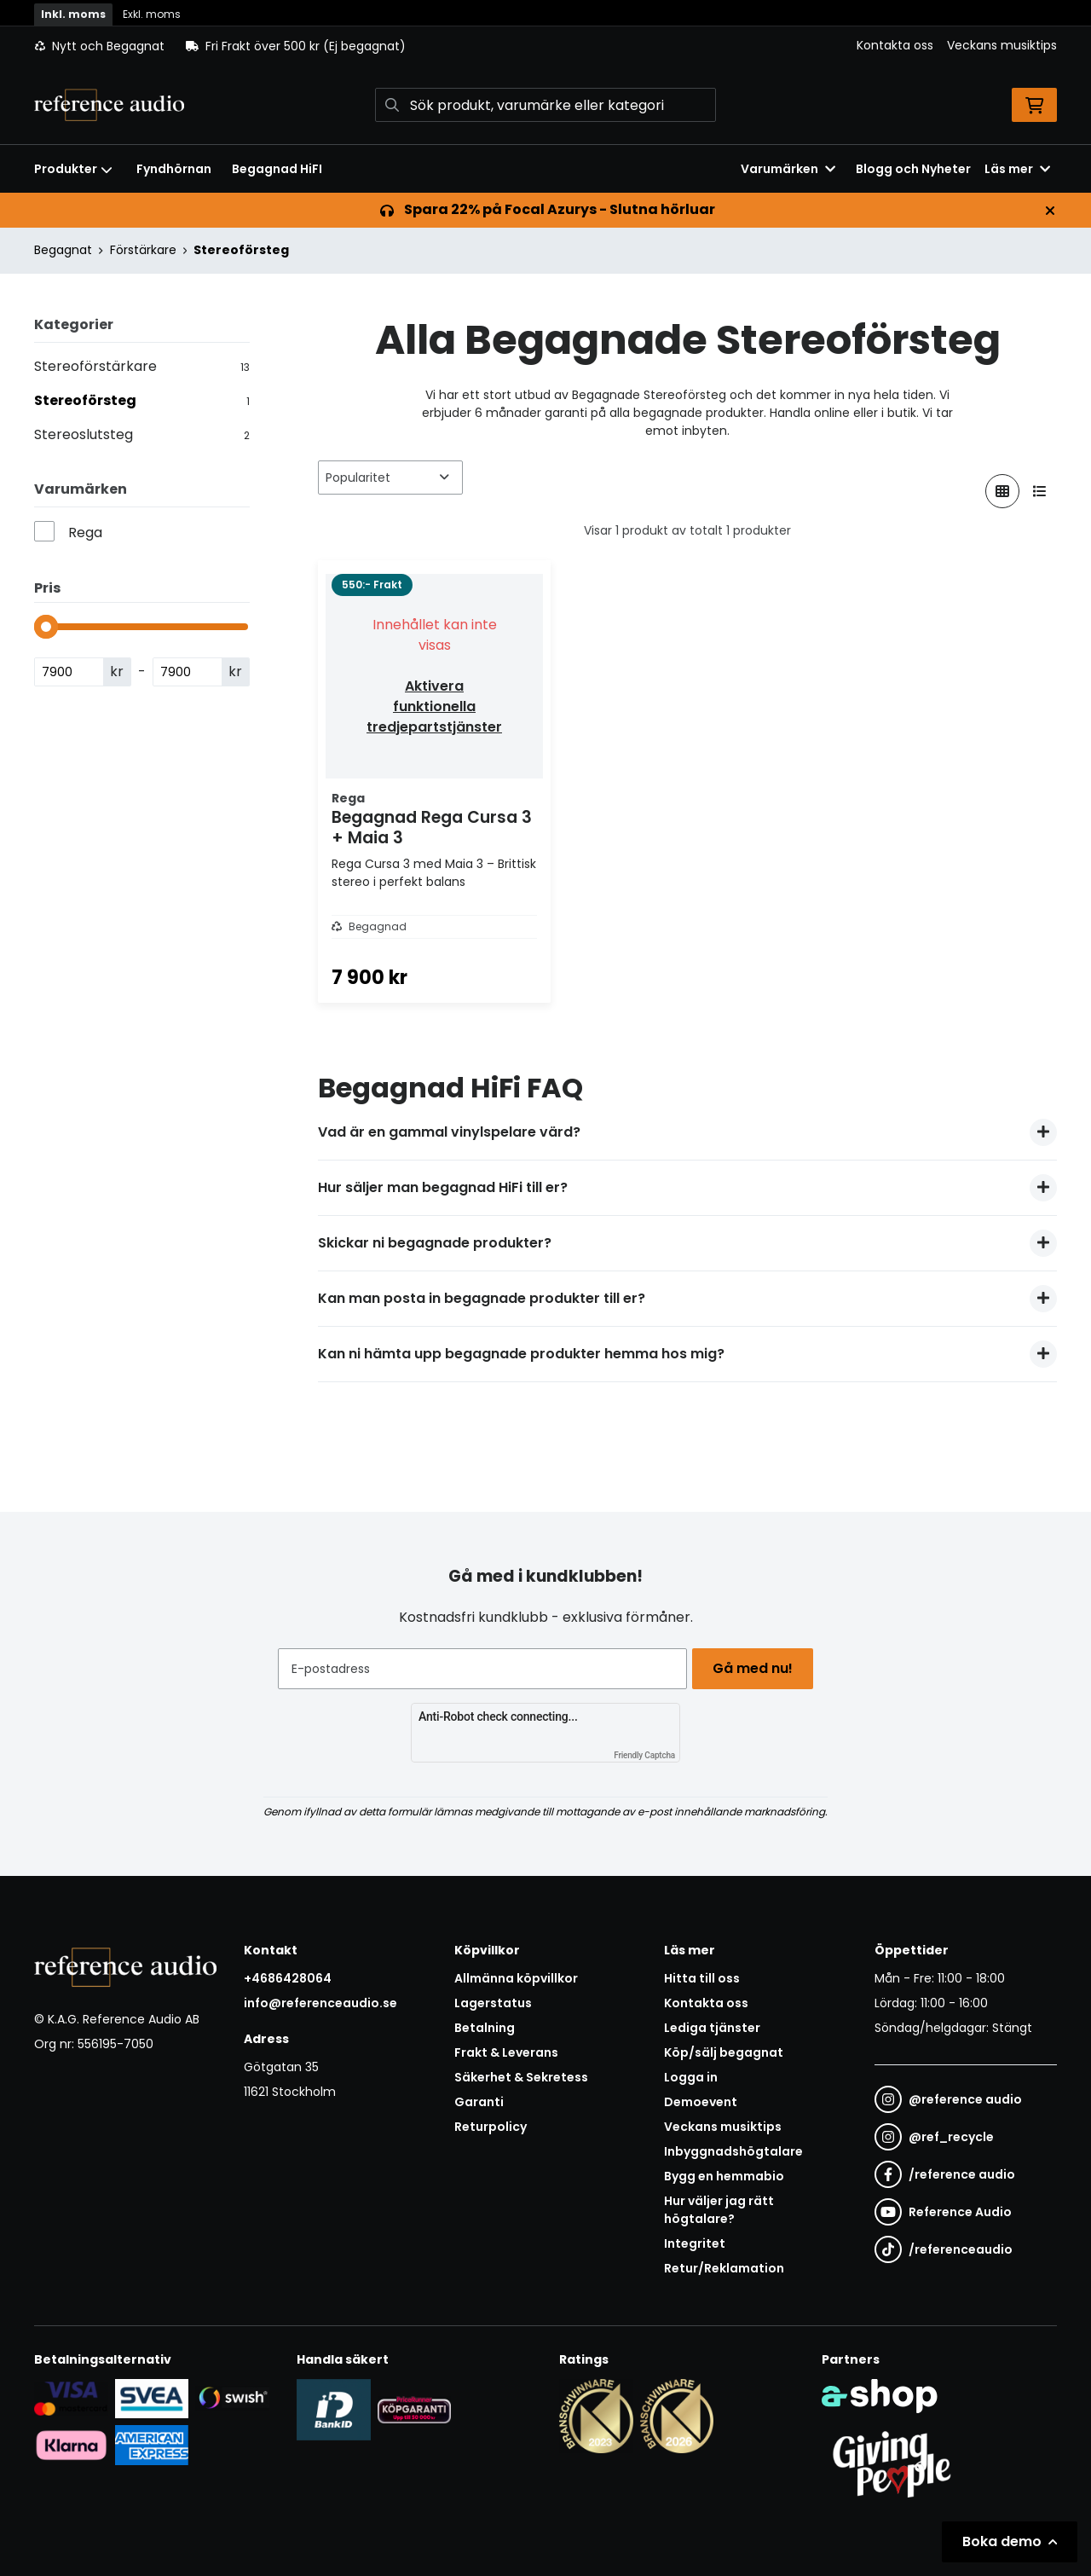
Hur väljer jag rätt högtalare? (719, 2209)
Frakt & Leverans (506, 2052)
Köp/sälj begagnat (723, 2052)
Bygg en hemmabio (724, 2176)
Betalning (484, 2027)
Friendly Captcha (644, 1755)
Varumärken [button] (788, 168)
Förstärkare (143, 249)
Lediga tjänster (712, 2027)
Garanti (479, 2101)
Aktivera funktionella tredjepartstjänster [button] (434, 706)
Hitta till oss (702, 1978)
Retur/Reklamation (724, 2268)
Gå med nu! (757, 1668)
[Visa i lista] (1040, 491)
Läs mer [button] (1017, 168)
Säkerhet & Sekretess (521, 2077)
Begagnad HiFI (277, 168)
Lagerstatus (493, 2003)
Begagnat (63, 249)
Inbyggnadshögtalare (733, 2151)
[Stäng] (1050, 210)
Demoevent (700, 2101)
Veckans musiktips (1002, 45)
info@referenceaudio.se (320, 2003)
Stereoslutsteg (142, 434)
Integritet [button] (694, 2243)
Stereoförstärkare (142, 366)
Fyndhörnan (173, 168)
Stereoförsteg (241, 249)
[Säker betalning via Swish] (232, 2397)
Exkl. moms (152, 14)
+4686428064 (288, 1978)
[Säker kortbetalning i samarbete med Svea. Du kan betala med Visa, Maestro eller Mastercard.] (71, 2397)
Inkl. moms (73, 14)
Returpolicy (490, 2126)
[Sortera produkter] (390, 477)
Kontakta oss (895, 45)
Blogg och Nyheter (913, 168)
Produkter (73, 168)
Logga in (691, 2077)
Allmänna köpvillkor (516, 1978)
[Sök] (545, 105)
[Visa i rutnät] (1002, 491)
